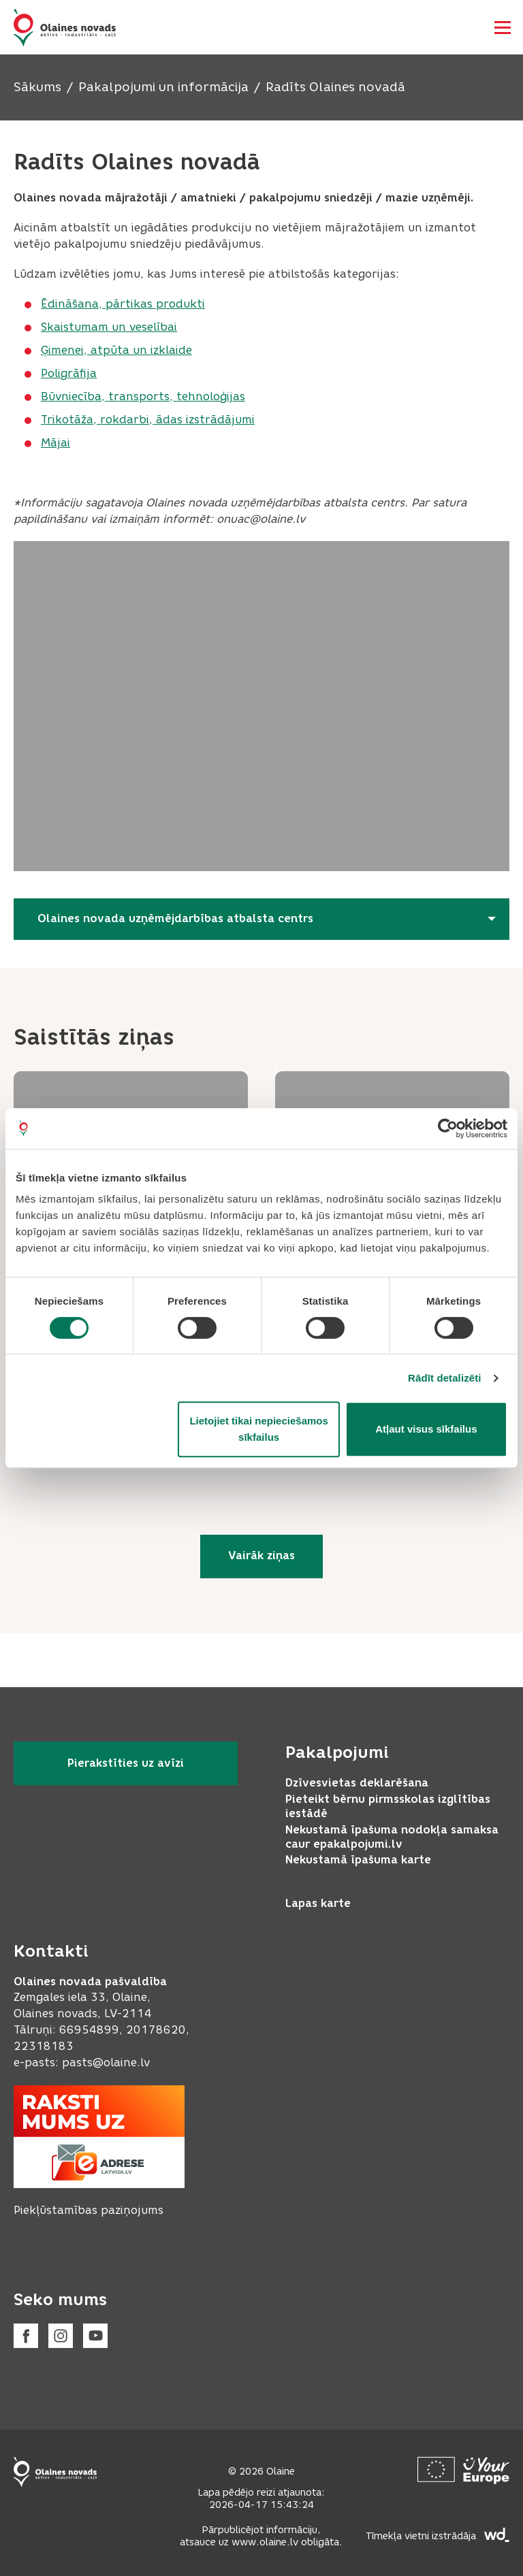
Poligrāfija (69, 373)
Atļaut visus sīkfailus (426, 1429)
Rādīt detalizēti (444, 1378)
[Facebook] (26, 2336)
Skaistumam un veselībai (109, 327)
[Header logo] (65, 27)
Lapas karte (318, 1903)
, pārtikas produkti (152, 303)
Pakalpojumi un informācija (163, 87)
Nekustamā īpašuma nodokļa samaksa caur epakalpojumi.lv (391, 1837)
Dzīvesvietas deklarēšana (356, 1782)
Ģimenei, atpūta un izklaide (116, 350)
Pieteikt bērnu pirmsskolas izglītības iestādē (387, 1806)
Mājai (55, 442)
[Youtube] (95, 2336)
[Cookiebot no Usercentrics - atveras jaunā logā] (447, 1128)
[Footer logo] (55, 2472)
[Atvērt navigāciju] (502, 27)
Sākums (37, 87)
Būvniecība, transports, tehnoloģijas (143, 396)
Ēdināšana (70, 303)
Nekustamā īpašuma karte (358, 1859)
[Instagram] (60, 2336)
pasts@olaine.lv (106, 2062)
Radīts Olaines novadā (335, 87)
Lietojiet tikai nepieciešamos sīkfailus (258, 1429)
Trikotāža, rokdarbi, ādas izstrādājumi (148, 419)
